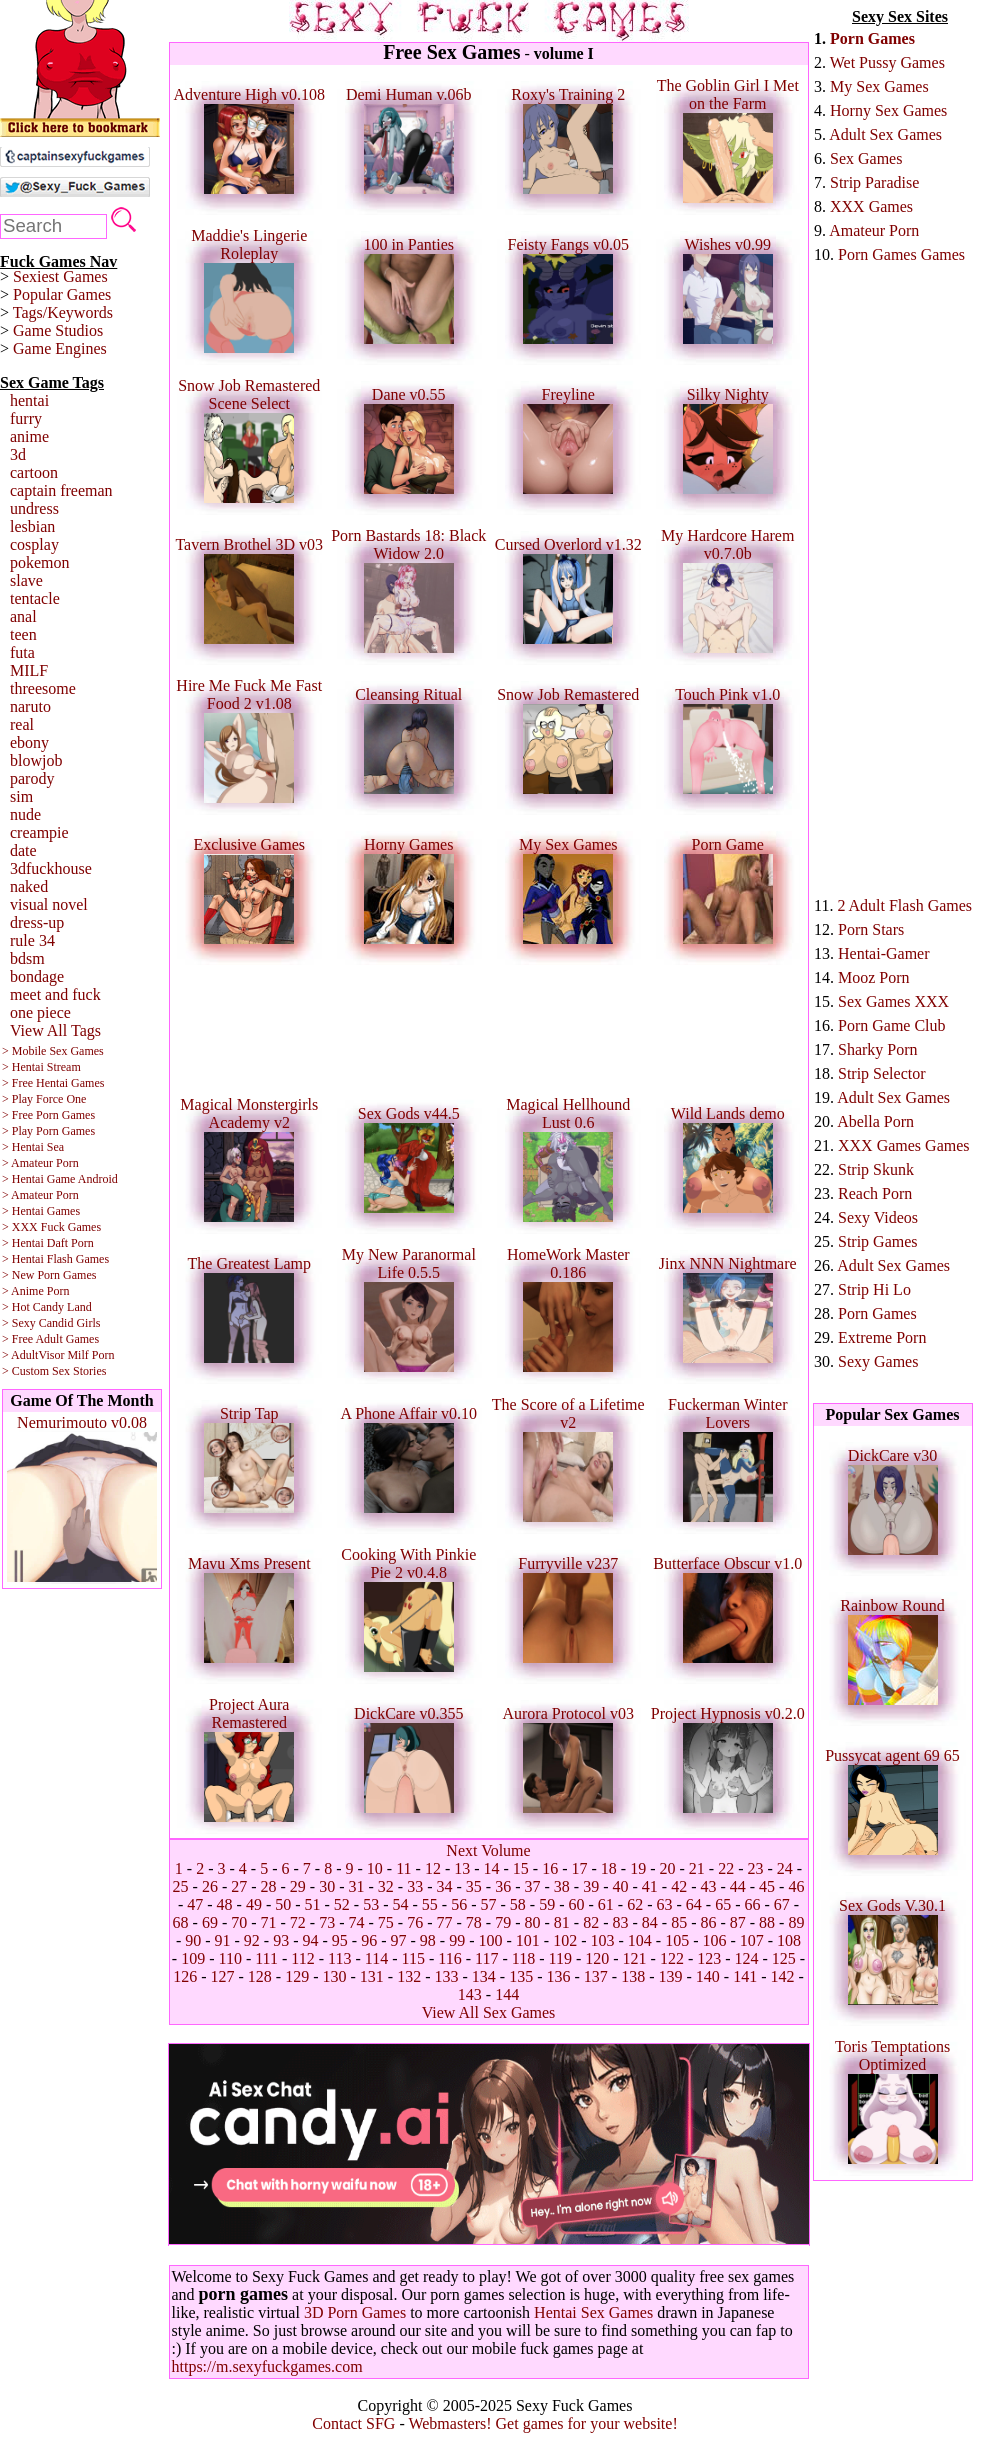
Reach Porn (875, 1193)
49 (254, 1904)
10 (375, 1868)
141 (745, 1976)
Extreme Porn (882, 1337)
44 (738, 1886)
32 (386, 1886)
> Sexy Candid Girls (51, 1323)
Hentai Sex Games (593, 2312)
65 (723, 1904)
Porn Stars (871, 929)
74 (357, 1922)
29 (298, 1886)
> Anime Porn (35, 1291)
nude (25, 814)
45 (767, 1886)
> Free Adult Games (50, 1339)
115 (413, 1958)
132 (409, 1976)
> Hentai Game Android (60, 1179)
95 (340, 1940)
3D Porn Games (355, 2312)
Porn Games (872, 38)
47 (195, 1904)
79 (503, 1922)
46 (796, 1886)
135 (521, 1976)
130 (335, 1976)
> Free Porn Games (48, 1115)
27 (239, 1886)
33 (415, 1886)
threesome (43, 688)
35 (474, 1886)
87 (738, 1922)
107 (752, 1940)
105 (677, 1940)
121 (635, 1958)
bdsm (27, 958)
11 (403, 1868)
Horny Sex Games (888, 110)
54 (401, 1904)
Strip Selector (882, 1073)
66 (752, 1904)
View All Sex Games (489, 2012)
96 (369, 1940)
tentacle (35, 598)
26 (210, 1886)
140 (708, 1976)
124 (747, 1958)
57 (489, 1904)
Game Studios (58, 330)
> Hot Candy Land (47, 1307)
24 (785, 1868)
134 (484, 1976)
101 (528, 1940)
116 (449, 1958)
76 (415, 1922)
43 (708, 1886)
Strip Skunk (876, 1169)
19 (638, 1868)
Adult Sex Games (885, 134)
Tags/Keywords (63, 312)
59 (547, 1904)
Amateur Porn (874, 230)
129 (297, 1976)
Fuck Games (71, 1227)
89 (796, 1922)
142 (782, 1976)
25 (181, 1886)
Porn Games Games (901, 254)
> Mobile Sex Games (53, 1051)
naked (29, 886)
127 (223, 1976)
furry (26, 418)
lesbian (32, 526)
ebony (29, 742)
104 (640, 1940)
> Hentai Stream (41, 1067)
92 (252, 1940)
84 (650, 1922)
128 (260, 1976)
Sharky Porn (878, 1049)
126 (185, 1976)
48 (225, 1904)
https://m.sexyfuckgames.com (267, 2366)
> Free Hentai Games (53, 1083)
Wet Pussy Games (887, 62)
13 (462, 1868)
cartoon (34, 472)
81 (562, 1922)
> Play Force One (44, 1099)
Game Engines (60, 348)
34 (445, 1886)
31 (357, 1886)
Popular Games (62, 294)
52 (342, 1904)
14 (492, 1868)
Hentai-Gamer (884, 953)
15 (521, 1868)
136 (558, 1976)
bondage (37, 976)
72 (298, 1922)
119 (559, 1958)
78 (474, 1922)
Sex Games (866, 158)
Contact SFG (353, 2423)
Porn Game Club (892, 1025)
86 (708, 1922)
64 (694, 1904)
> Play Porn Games (48, 1131)
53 (371, 1904)
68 (181, 1922)
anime (29, 436)
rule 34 (32, 940)
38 (562, 1886)
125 (784, 1958)
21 (697, 1868)
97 (399, 1940)
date (23, 850)
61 (606, 1904)
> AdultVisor (33, 1355)
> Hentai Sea (33, 1147)
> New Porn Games (49, 1275)
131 (372, 1976)
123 (709, 1958)
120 (597, 1958)
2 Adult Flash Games (904, 905)
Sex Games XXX (893, 1001)
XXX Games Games (904, 1145)
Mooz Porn (874, 977)
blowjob (36, 760)
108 (789, 1940)
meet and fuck (55, 994)
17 (580, 1868)
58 (518, 1904)
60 (576, 1904)
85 (679, 1922)
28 (269, 1886)
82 (591, 1922)
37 (532, 1886)
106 (714, 1940)
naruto (30, 706)
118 (523, 1958)
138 (633, 1976)
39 (591, 1886)
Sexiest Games (60, 276)
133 (447, 1976)
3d (18, 454)
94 (311, 1940)
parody (32, 778)
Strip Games (878, 1241)
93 (281, 1940)
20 (668, 1868)
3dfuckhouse (51, 868)
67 (782, 1904)
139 (670, 1976)
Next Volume (488, 1850)
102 (565, 1940)
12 (433, 1868)
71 (269, 1922)
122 (672, 1958)
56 (459, 1904)
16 (550, 1868)
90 (193, 1940)
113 (339, 1958)
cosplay (34, 544)
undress (34, 508)
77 (445, 1922)
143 (470, 1994)
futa (22, 652)
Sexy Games (878, 1361)
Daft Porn (70, 1243)
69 (210, 1922)
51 (313, 1904)
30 (327, 1886)
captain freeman (61, 490)
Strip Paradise (874, 182)
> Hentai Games (41, 1211)
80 (532, 1922)
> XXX (20, 1227)
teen (23, 634)
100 (490, 1940)
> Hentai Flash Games (55, 1259)
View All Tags (55, 1030)
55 (430, 1904)
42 (679, 1886)
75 (386, 1922)
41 (650, 1886)
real (22, 724)
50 (283, 1904)
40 (620, 1886)
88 (767, 1922)
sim (21, 796)
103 (602, 1940)
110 (229, 1958)
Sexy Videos (878, 1217)
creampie (39, 832)
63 (664, 1904)
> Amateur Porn (40, 1163)
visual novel (49, 904)
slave (26, 580)
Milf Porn (90, 1355)
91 (223, 1940)
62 (635, 1904)
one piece (40, 1012)
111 (266, 1958)
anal (23, 616)
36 (503, 1886)
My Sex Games (879, 86)
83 (620, 1922)
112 (302, 1958)
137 (596, 1976)
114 (376, 1958)
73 (327, 1922)
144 (507, 1994)
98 (428, 1940)
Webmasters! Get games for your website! (542, 2423)
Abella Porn (875, 1121)
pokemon (40, 562)
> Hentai (23, 1243)
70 (239, 1922)
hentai (29, 400)
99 (457, 1940)
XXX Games (871, 206)
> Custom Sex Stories (54, 1371)
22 (726, 1868)
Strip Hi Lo (874, 1289)
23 (755, 1868)
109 (193, 1958)
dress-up (37, 922)
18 (609, 1868)
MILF (29, 670)
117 (486, 1958)
